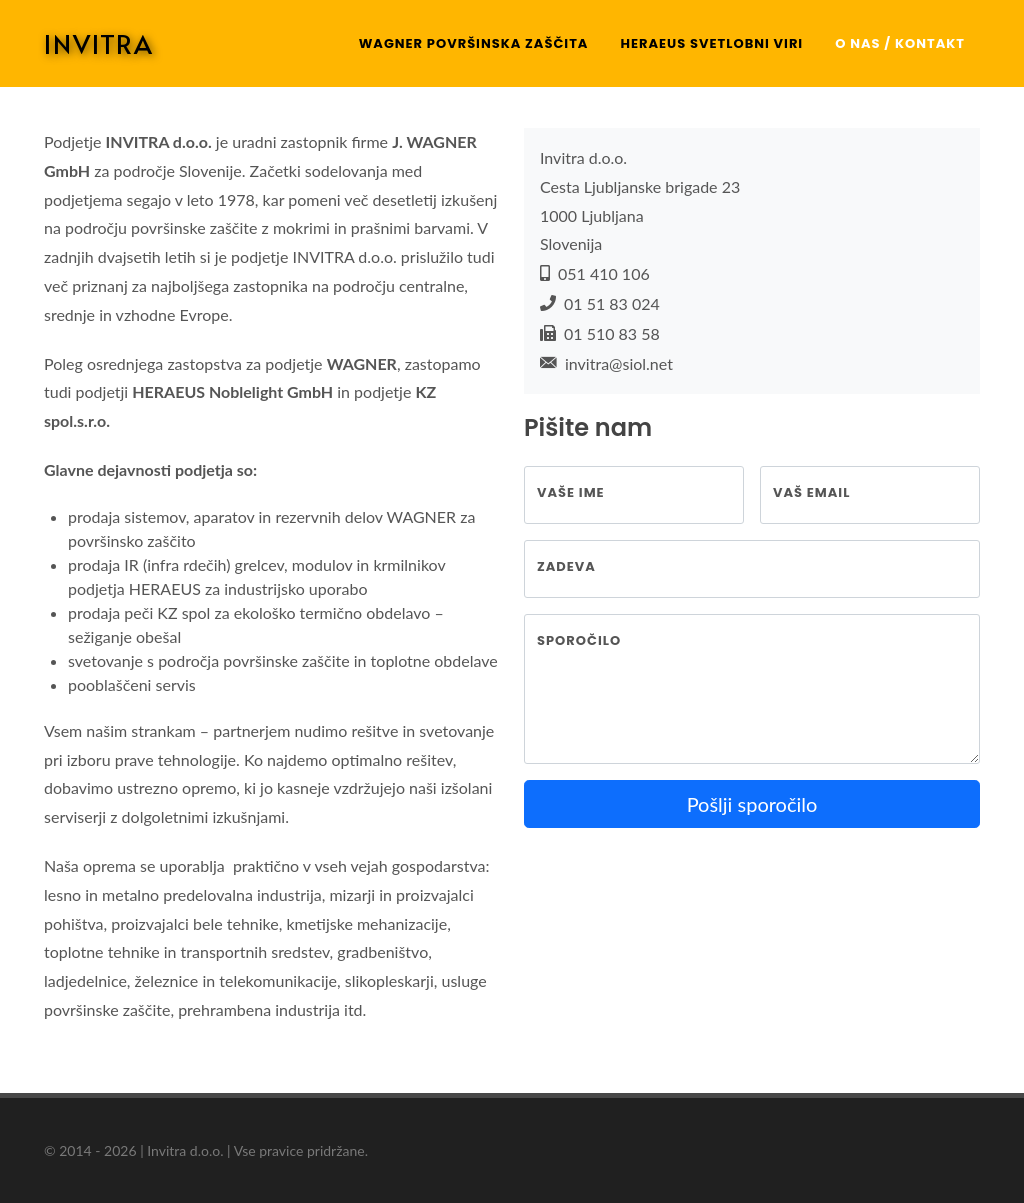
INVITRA (99, 43)
